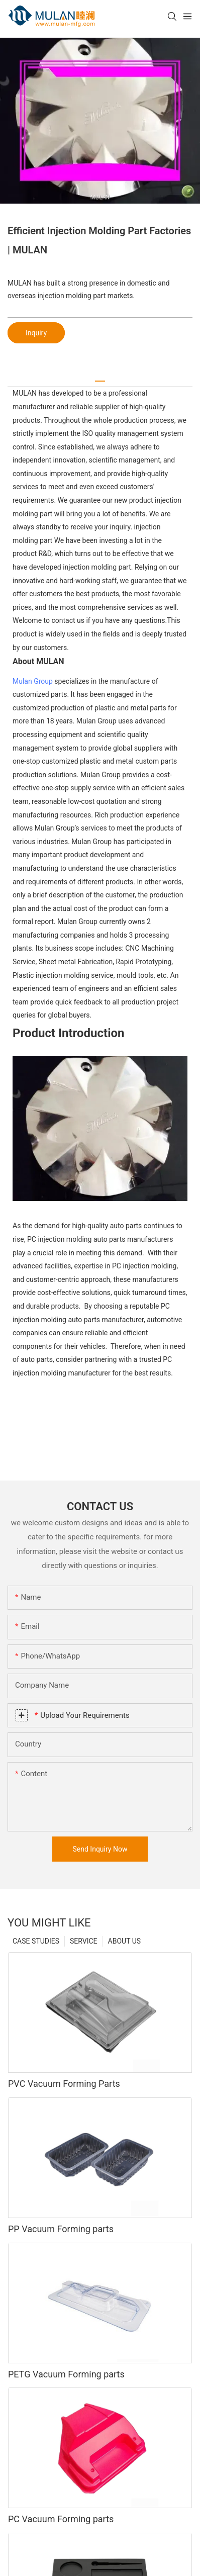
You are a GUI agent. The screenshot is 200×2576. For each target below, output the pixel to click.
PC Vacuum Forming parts (61, 2519)
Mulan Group (33, 681)
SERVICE (83, 1941)
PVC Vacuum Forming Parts (64, 2083)
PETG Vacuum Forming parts (66, 2374)
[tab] (100, 377)
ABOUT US (124, 1941)
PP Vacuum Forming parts (61, 2229)
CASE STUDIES (36, 1941)
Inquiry (36, 333)
